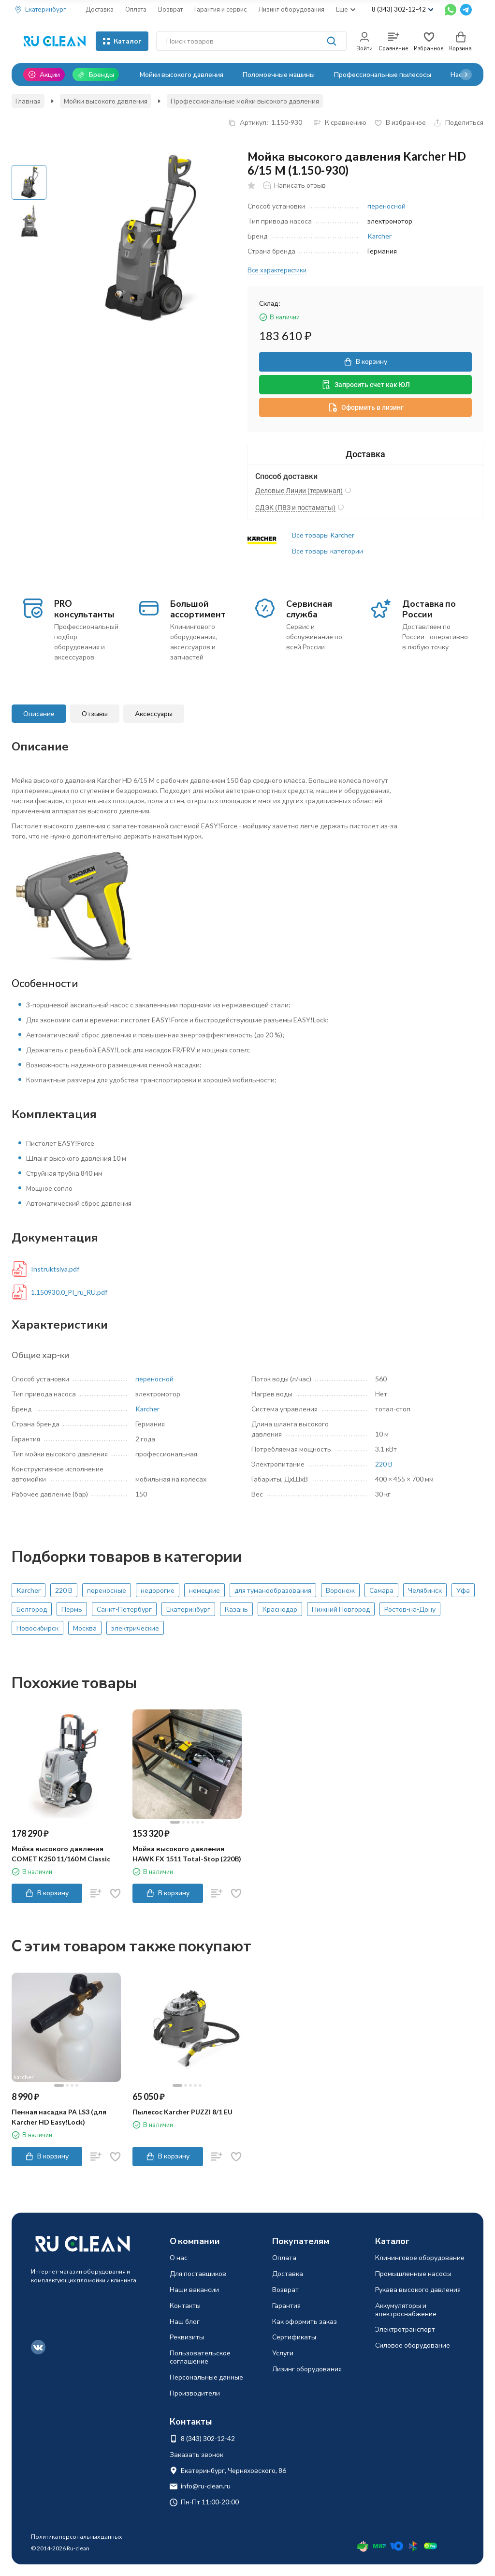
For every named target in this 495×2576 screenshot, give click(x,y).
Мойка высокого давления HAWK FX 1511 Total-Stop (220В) (186, 1853)
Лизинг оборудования (291, 9)
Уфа (463, 1590)
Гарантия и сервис (220, 9)
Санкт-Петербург (124, 1609)
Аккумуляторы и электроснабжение (406, 2309)
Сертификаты (294, 2337)
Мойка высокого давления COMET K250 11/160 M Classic (61, 1853)
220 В (384, 1464)
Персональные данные (206, 2377)
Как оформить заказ (304, 2321)
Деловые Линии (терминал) (299, 490)
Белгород (31, 1609)
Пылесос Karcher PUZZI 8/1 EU (182, 2112)
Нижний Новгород (341, 1609)
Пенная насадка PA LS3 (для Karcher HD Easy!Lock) (59, 2117)
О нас (179, 2257)
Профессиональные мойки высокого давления (245, 101)
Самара (381, 1590)
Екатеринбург (188, 1609)
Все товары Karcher (323, 535)
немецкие (204, 1590)
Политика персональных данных (76, 2536)
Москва (85, 1628)
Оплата (135, 9)
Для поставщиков (198, 2273)
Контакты (185, 2305)
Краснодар (279, 1609)
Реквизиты (187, 2337)
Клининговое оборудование (420, 2257)
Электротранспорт (405, 2329)
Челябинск (425, 1590)
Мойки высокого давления (181, 74)
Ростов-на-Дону (410, 1609)
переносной (386, 206)
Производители (195, 2393)
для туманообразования (272, 1590)
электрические (135, 1628)
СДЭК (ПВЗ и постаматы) (295, 507)
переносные (106, 1590)
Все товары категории (327, 551)
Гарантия (286, 2305)
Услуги (282, 2353)
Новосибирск (37, 1628)
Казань (236, 1609)
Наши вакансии (194, 2289)
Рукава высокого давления (418, 2289)
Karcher (379, 236)
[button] (466, 74)
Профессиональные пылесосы (382, 74)
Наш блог (185, 2321)
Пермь (71, 1609)
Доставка (100, 9)
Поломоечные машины (279, 74)
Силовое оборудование (412, 2345)
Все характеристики (277, 270)
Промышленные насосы (413, 2273)
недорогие (158, 1590)
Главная (28, 101)
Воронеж (340, 1590)
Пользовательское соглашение (200, 2357)
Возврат (170, 9)
